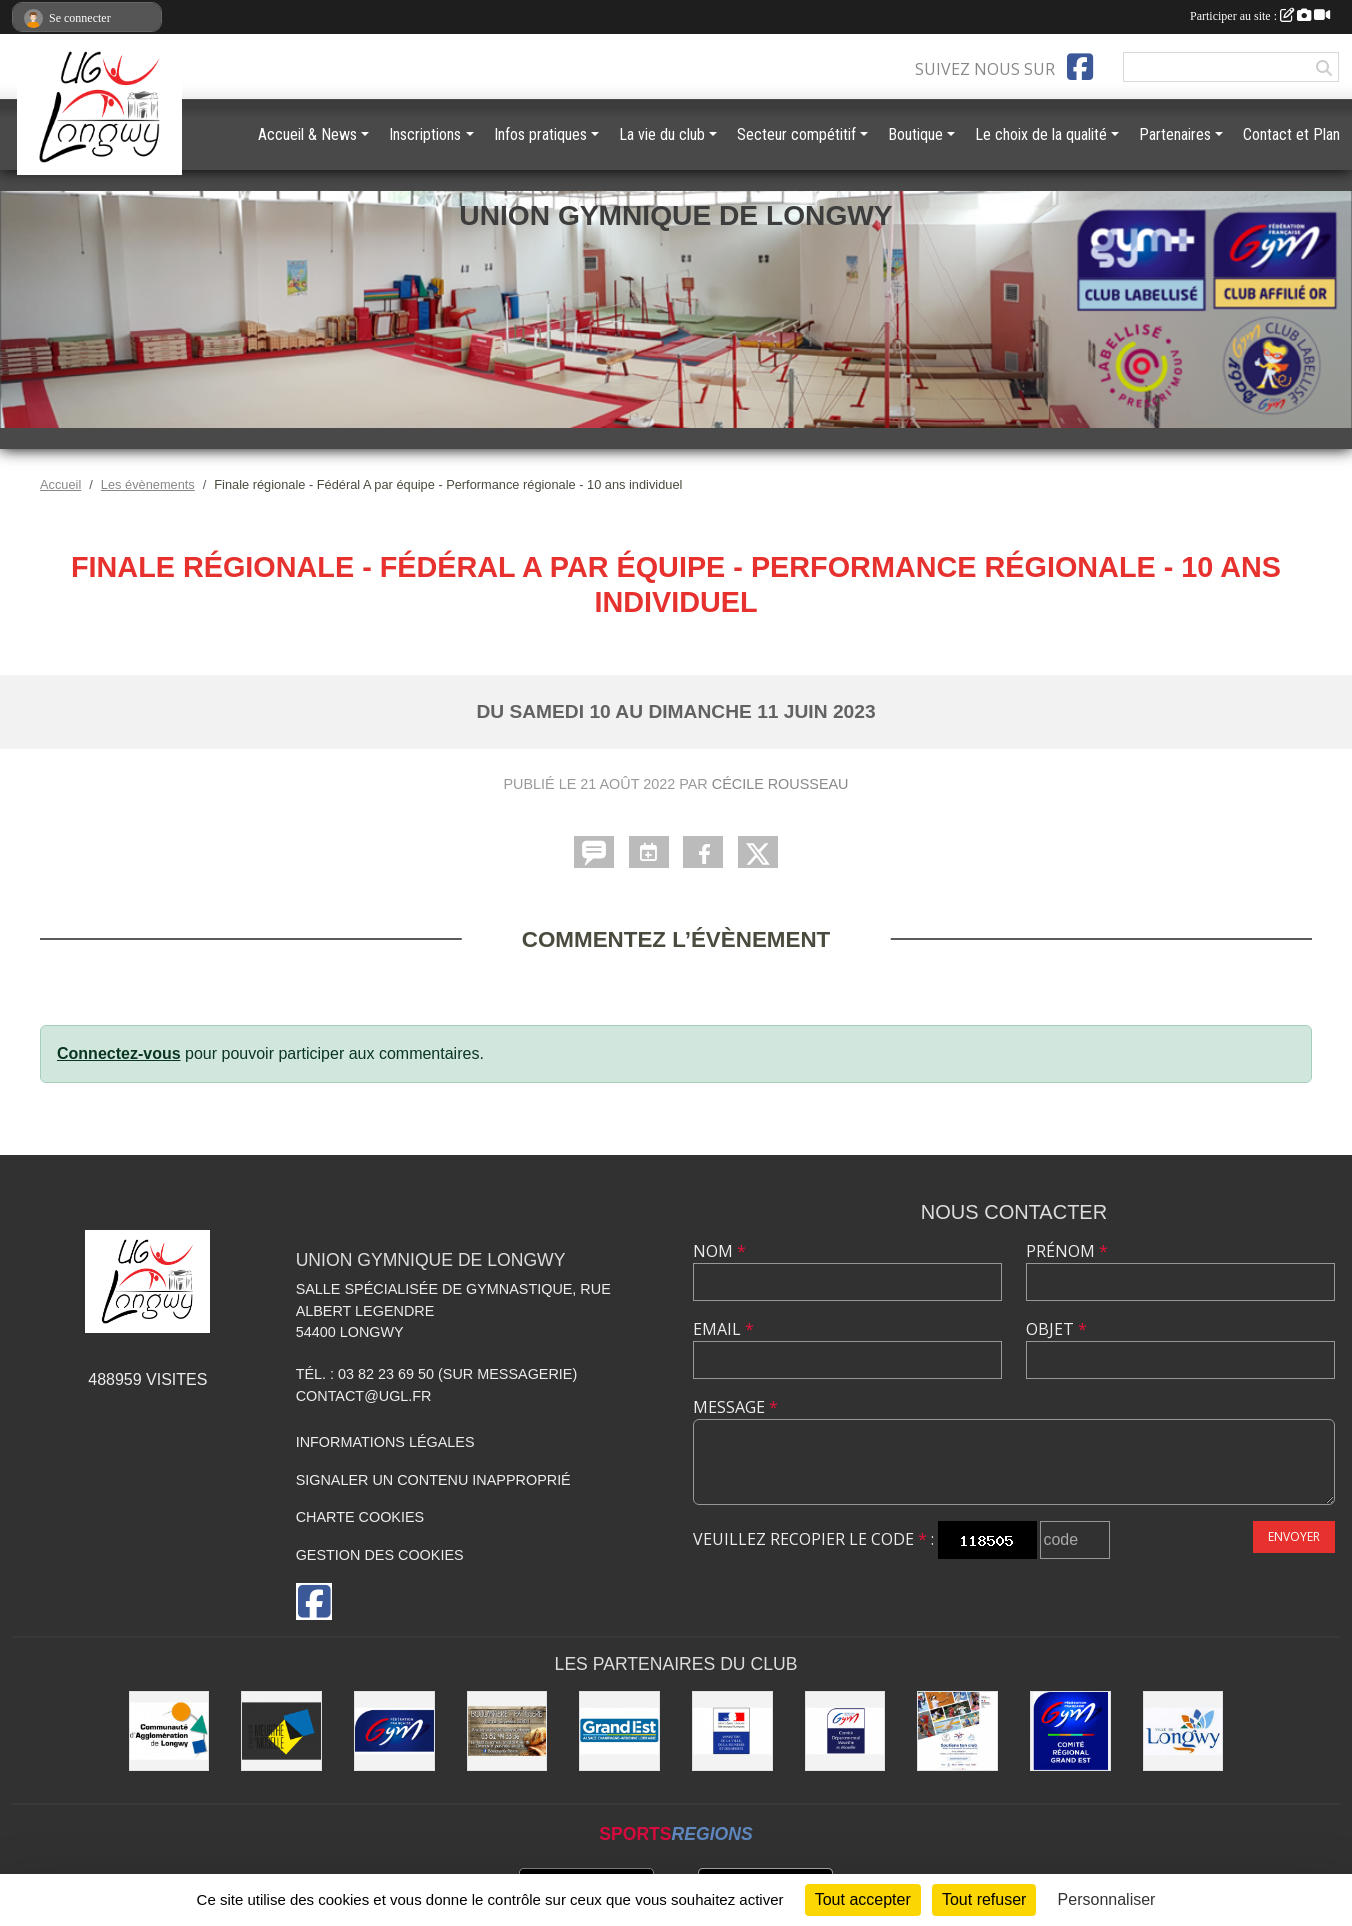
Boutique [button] (915, 134)
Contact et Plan (1291, 134)
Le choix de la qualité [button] (1041, 134)
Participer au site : (1260, 16)
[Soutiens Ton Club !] (957, 1731)
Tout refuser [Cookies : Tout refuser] (984, 1899)
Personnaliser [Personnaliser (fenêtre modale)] (1107, 1899)
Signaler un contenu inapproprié (433, 1480)
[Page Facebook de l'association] (1080, 67)
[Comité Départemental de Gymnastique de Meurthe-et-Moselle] (845, 1731)
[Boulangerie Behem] (507, 1731)
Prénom (1067, 1251)
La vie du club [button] (662, 134)
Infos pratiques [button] (540, 134)
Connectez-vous (119, 1053)
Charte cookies (360, 1517)
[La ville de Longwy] (1183, 1731)
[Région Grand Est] (619, 1731)
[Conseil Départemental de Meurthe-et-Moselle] (281, 1731)
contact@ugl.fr (364, 1396)
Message (735, 1407)
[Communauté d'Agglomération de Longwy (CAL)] (169, 1731)
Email (723, 1329)
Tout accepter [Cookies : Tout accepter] (863, 1899)
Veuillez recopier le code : (813, 1539)
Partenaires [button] (1175, 134)
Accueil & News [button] (307, 134)
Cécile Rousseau (780, 784)
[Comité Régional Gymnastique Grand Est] (1070, 1731)
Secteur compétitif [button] (796, 134)
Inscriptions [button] (425, 134)
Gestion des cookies (380, 1555)
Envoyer (1294, 1536)
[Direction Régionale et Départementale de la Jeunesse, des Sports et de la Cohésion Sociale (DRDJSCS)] (732, 1731)
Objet (1056, 1329)
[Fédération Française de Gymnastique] (394, 1731)
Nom (719, 1251)
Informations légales (385, 1442)
